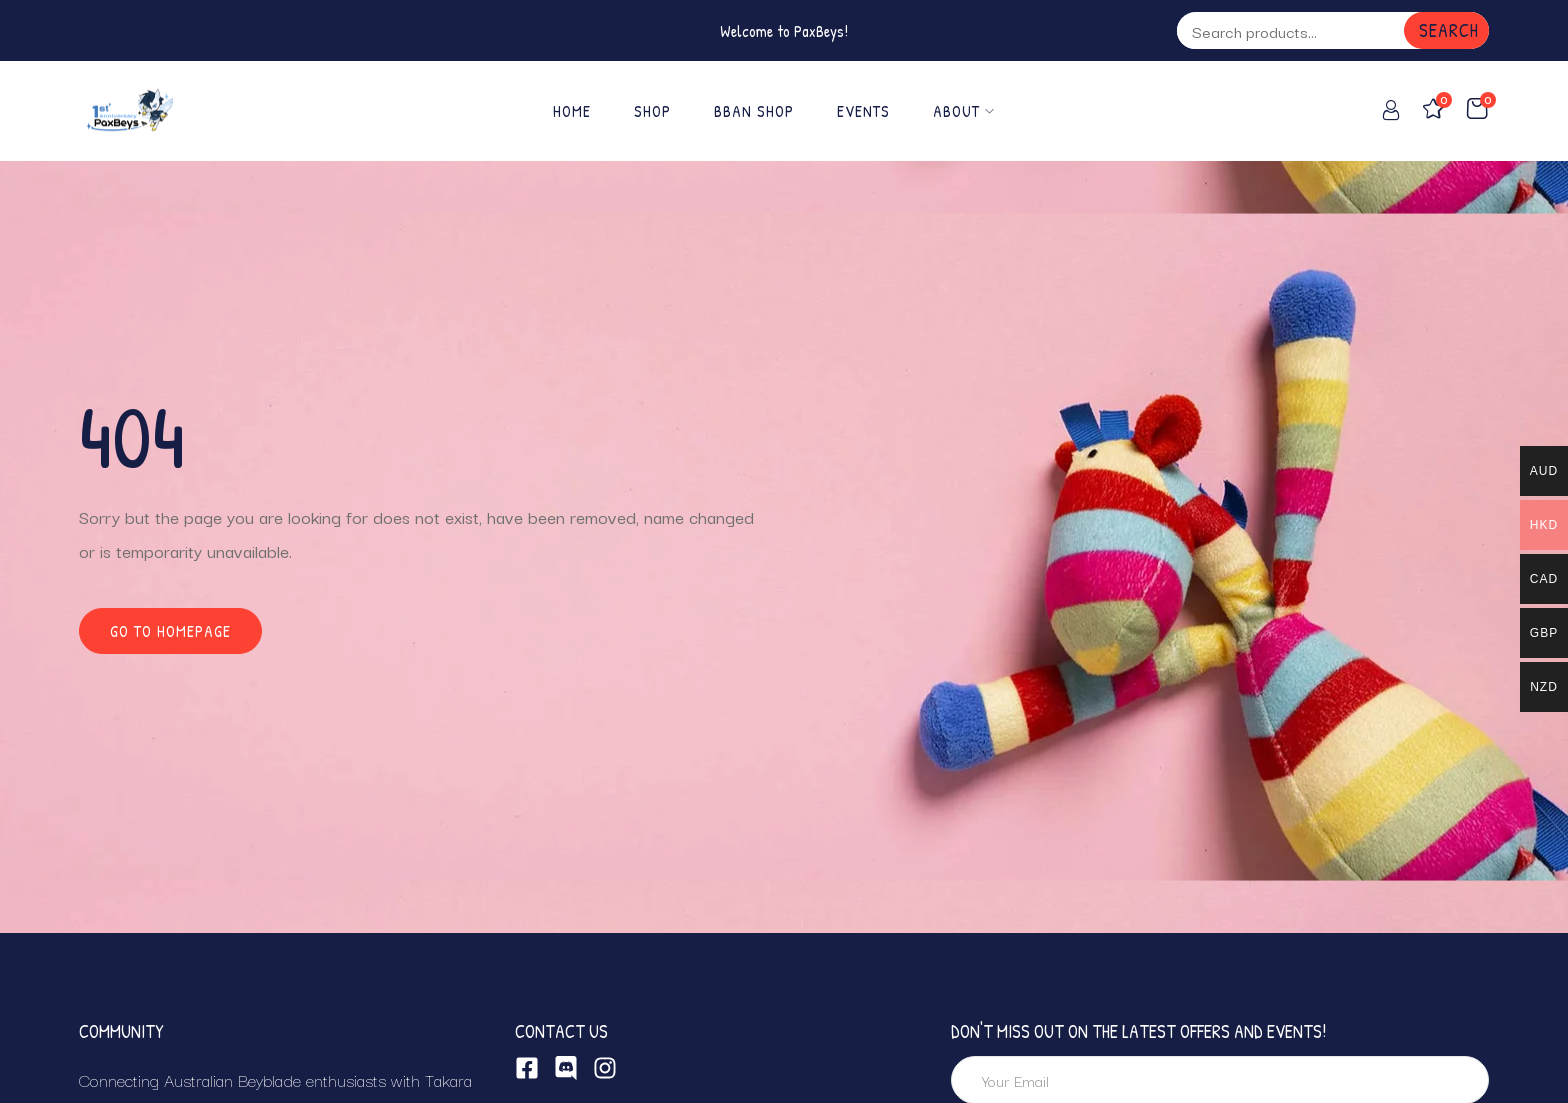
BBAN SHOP (754, 111)
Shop (652, 111)
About (964, 111)
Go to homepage (170, 631)
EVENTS (863, 111)
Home (572, 111)
